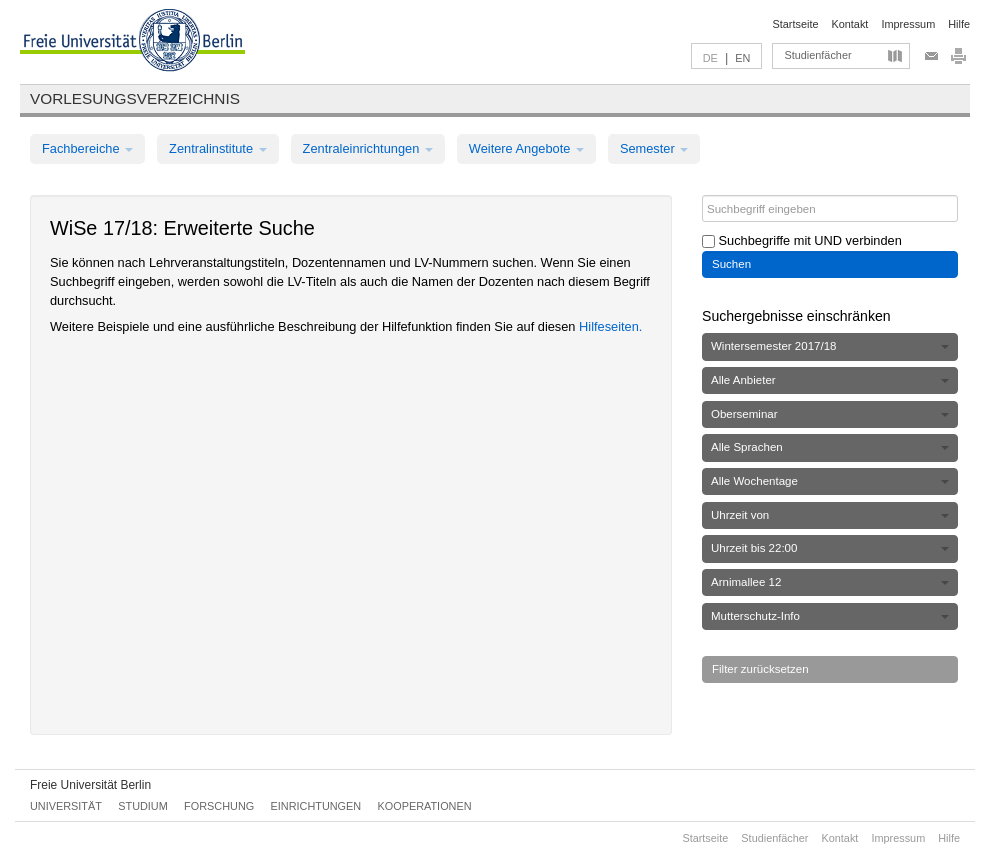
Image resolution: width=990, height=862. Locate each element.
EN (742, 58)
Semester (654, 148)
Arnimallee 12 (830, 582)
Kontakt (850, 24)
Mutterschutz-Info (830, 616)
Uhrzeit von (830, 515)
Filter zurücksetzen (760, 669)
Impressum (908, 24)
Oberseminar (830, 414)
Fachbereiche (87, 148)
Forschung (219, 806)
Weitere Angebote (526, 148)
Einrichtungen (316, 806)
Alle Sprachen (830, 447)
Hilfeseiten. (610, 326)
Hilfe (959, 24)
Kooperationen (425, 806)
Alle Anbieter (830, 380)
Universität (66, 806)
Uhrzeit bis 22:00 (830, 548)
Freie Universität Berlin (90, 785)
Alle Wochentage (830, 481)
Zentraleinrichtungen (368, 148)
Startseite (796, 24)
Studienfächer (817, 55)
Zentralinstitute (218, 148)
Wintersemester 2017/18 (830, 346)
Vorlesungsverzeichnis (135, 98)
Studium (143, 806)
